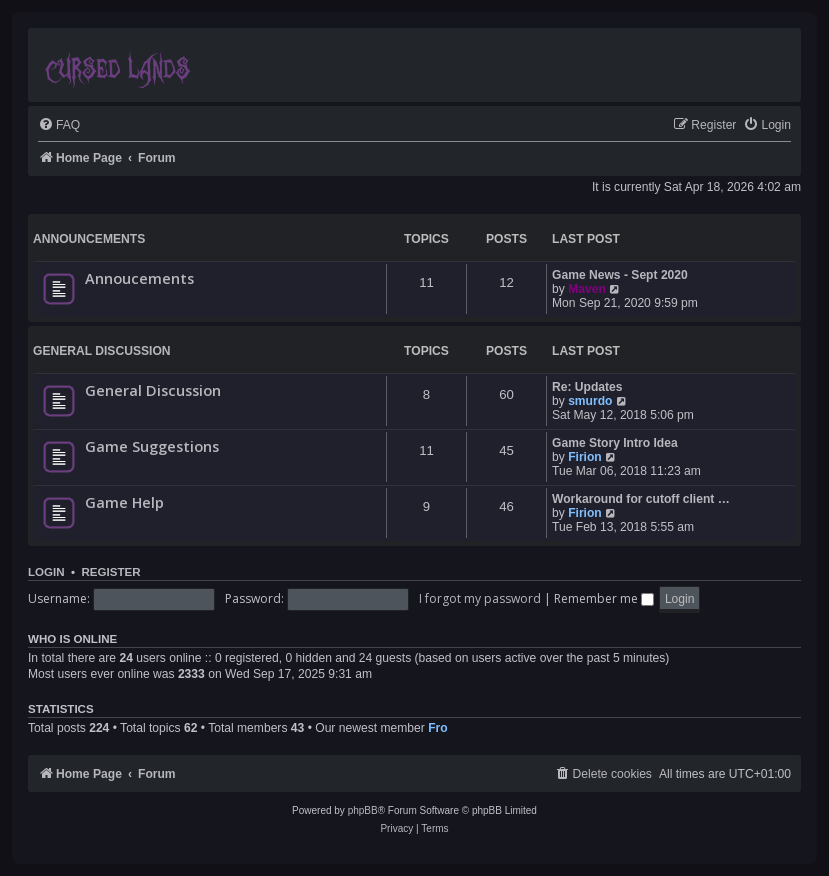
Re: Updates (587, 387)
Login (46, 572)
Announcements (89, 239)
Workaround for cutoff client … (641, 499)
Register (110, 572)
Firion (585, 457)
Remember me (604, 598)
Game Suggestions (152, 446)
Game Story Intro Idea (615, 443)
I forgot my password (480, 598)
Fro (437, 728)
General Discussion (102, 351)
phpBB (363, 810)
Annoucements (139, 278)
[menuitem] (59, 125)
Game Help (124, 502)
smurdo (590, 401)
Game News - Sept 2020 (620, 275)
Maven (587, 289)
